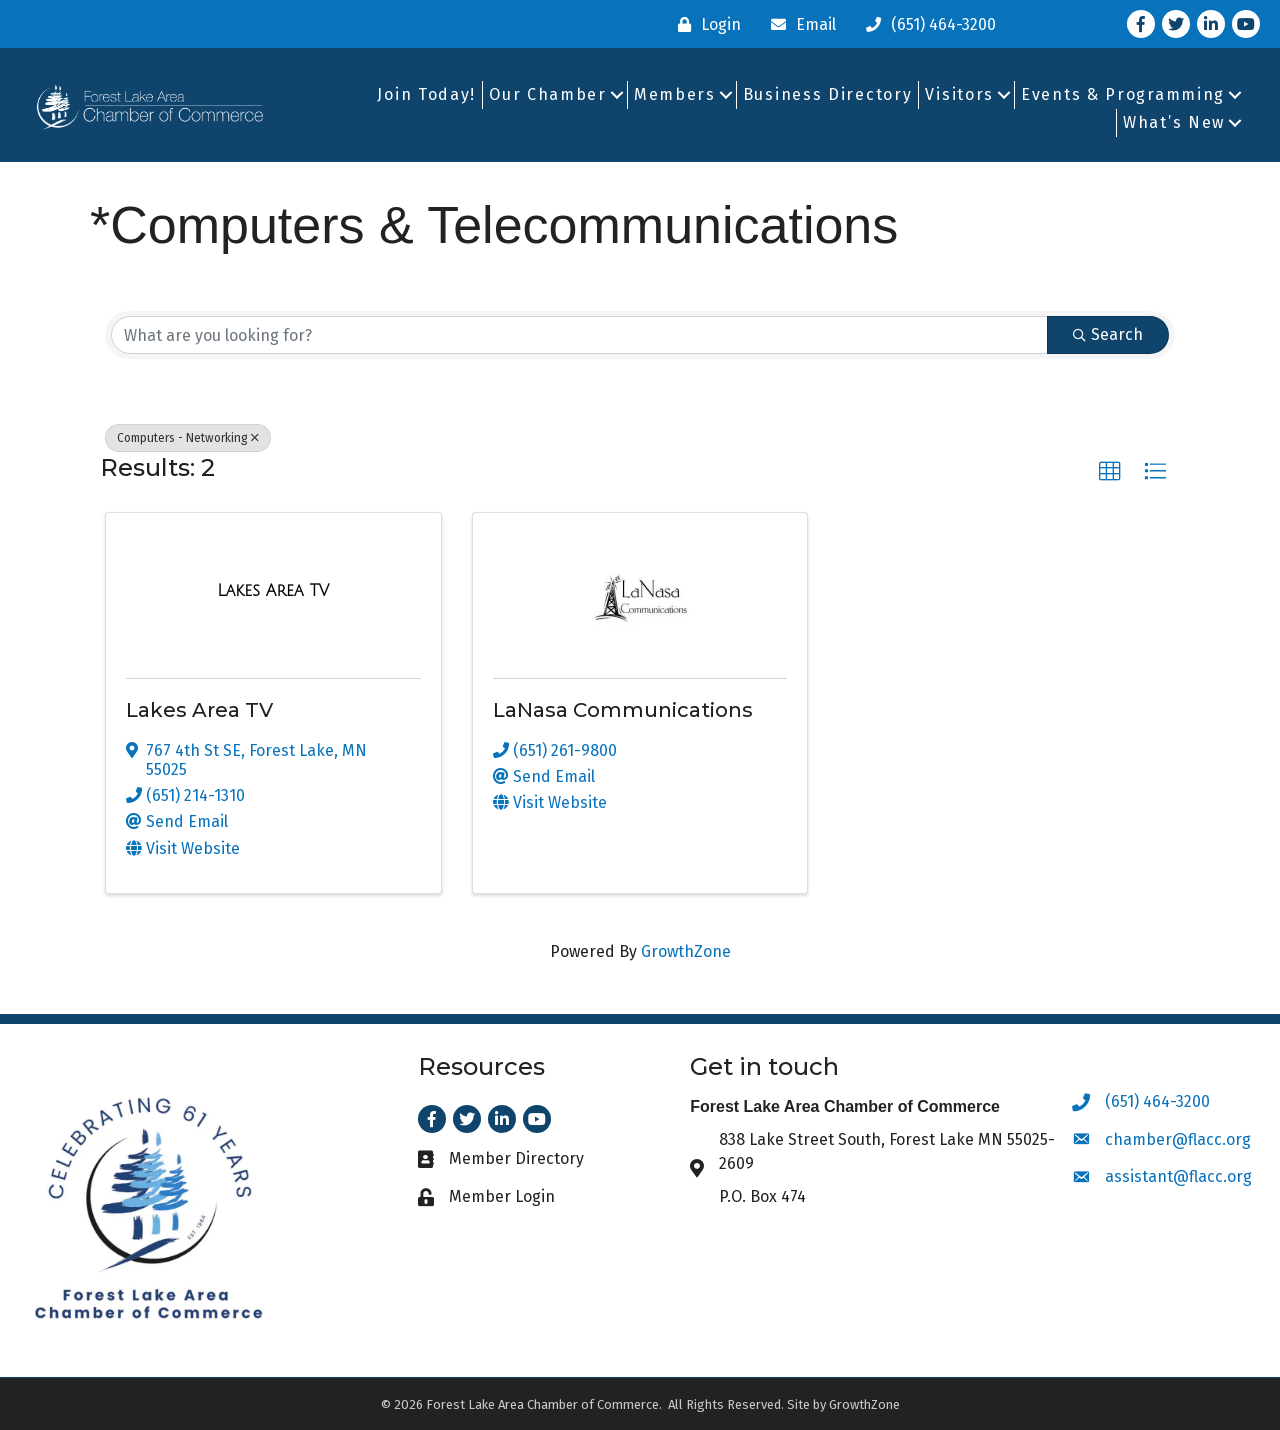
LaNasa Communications (623, 710)
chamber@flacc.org (1178, 1139)
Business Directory (828, 94)
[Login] (704, 24)
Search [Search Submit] (1108, 334)
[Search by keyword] (579, 335)
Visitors (959, 94)
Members (675, 94)
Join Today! (426, 94)
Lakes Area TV (199, 710)
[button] (1110, 472)
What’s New (1174, 122)
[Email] (798, 24)
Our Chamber (548, 94)
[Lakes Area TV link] (273, 591)
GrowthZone (686, 951)
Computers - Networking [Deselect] (188, 438)
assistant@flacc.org (1178, 1176)
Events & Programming (1123, 94)
